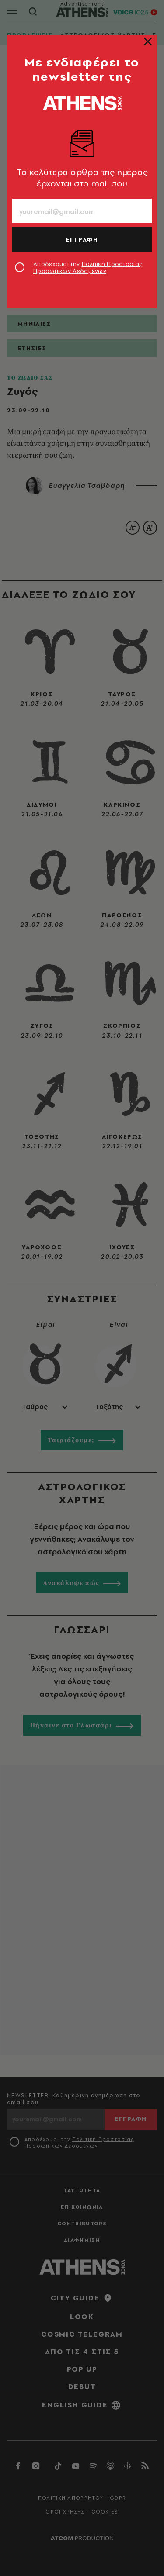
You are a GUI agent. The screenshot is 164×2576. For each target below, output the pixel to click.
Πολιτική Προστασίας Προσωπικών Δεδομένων (87, 267)
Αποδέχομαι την (87, 267)
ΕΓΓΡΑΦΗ (82, 239)
